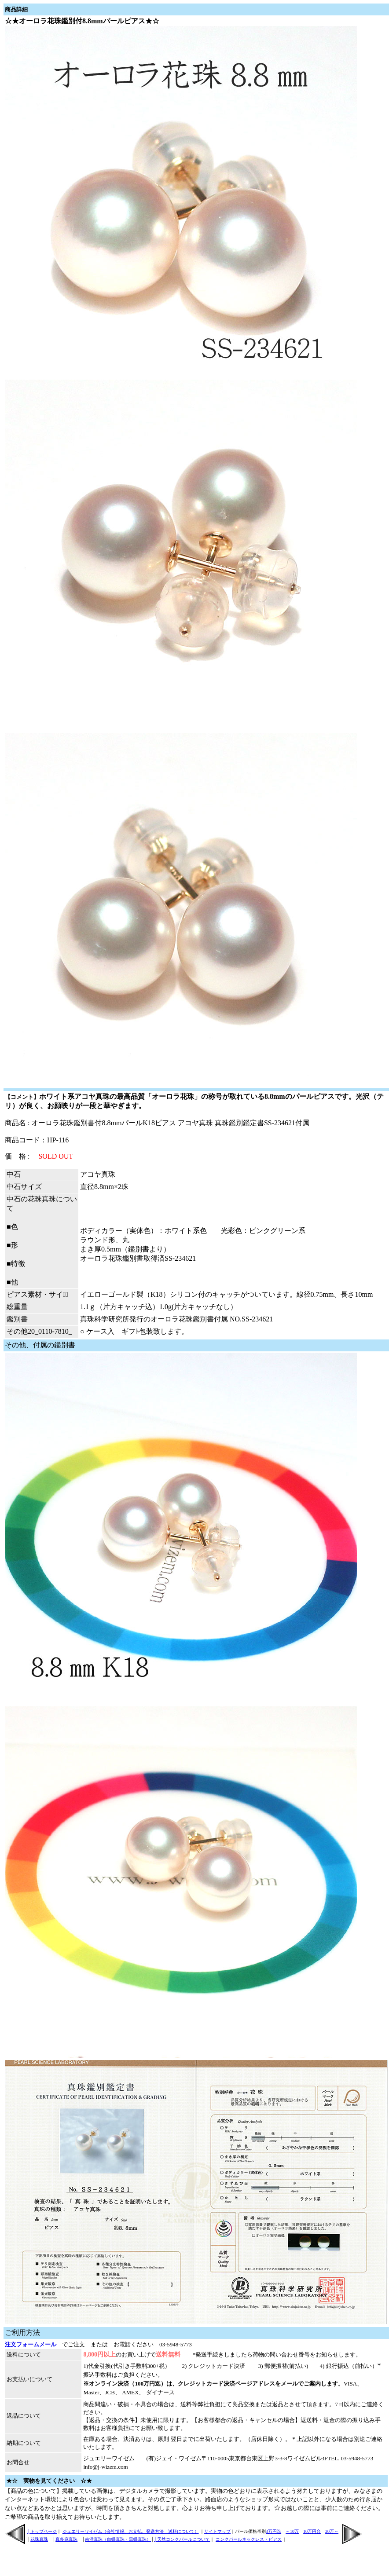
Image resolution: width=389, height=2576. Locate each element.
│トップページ (42, 2531)
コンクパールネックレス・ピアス (249, 2539)
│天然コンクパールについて (182, 2539)
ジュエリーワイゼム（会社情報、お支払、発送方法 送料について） (130, 2531)
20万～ (331, 2531)
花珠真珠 (39, 2539)
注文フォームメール (30, 2344)
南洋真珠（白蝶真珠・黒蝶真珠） (118, 2539)
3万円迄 (273, 2531)
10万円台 (312, 2531)
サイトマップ (217, 2531)
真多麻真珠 (66, 2539)
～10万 (292, 2531)
